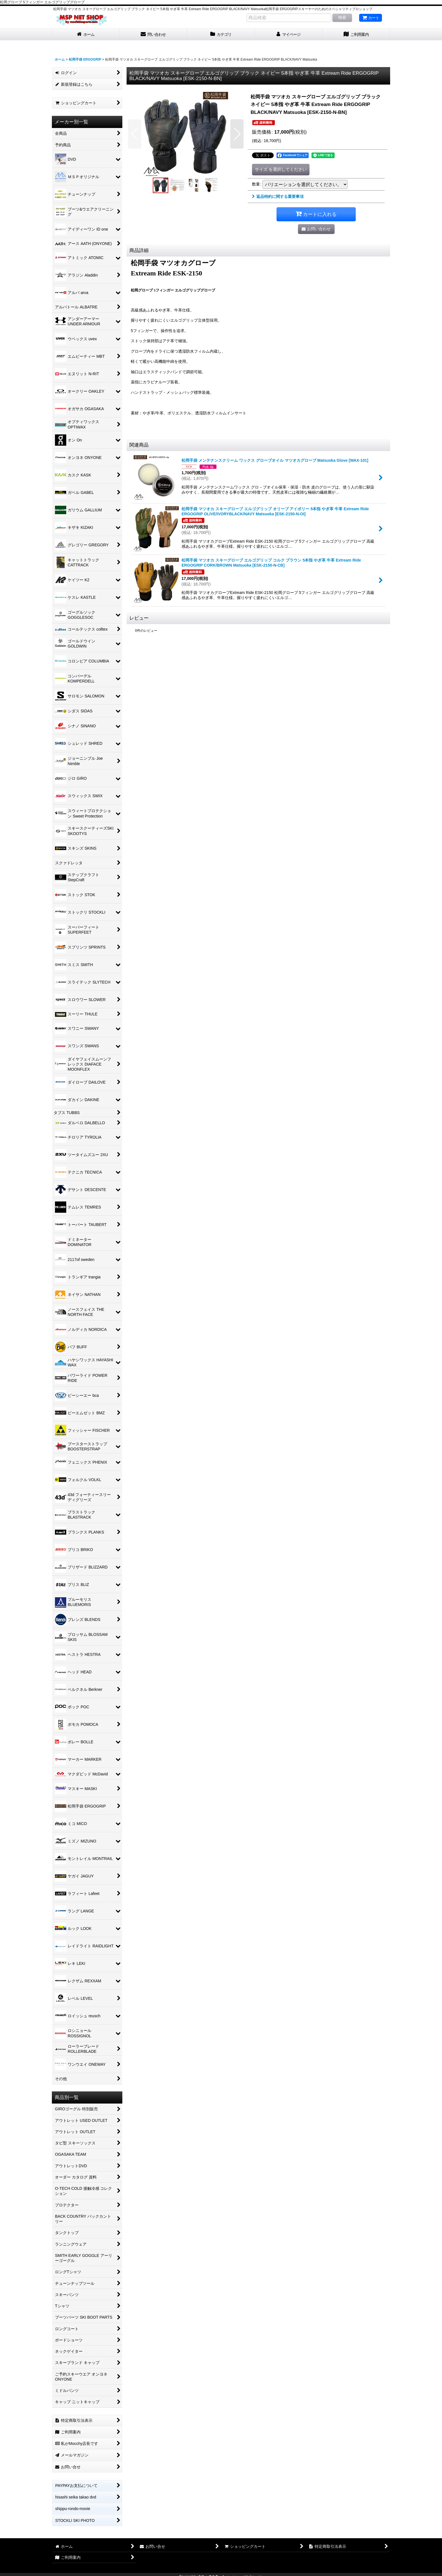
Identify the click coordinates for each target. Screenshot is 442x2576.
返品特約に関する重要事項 (278, 196)
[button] (134, 134)
